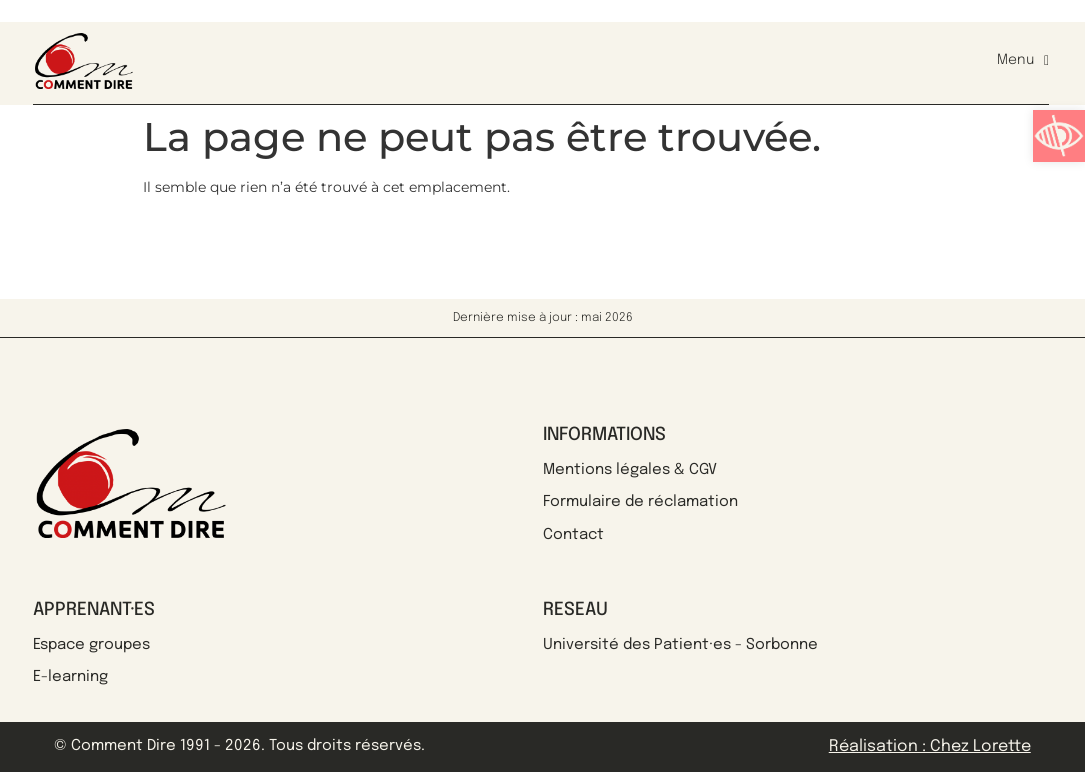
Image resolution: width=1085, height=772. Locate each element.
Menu (1023, 60)
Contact (573, 535)
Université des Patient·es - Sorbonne (680, 645)
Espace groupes (91, 645)
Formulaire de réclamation (640, 502)
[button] (1059, 136)
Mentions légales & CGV (630, 470)
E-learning (70, 677)
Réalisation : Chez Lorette (930, 746)
